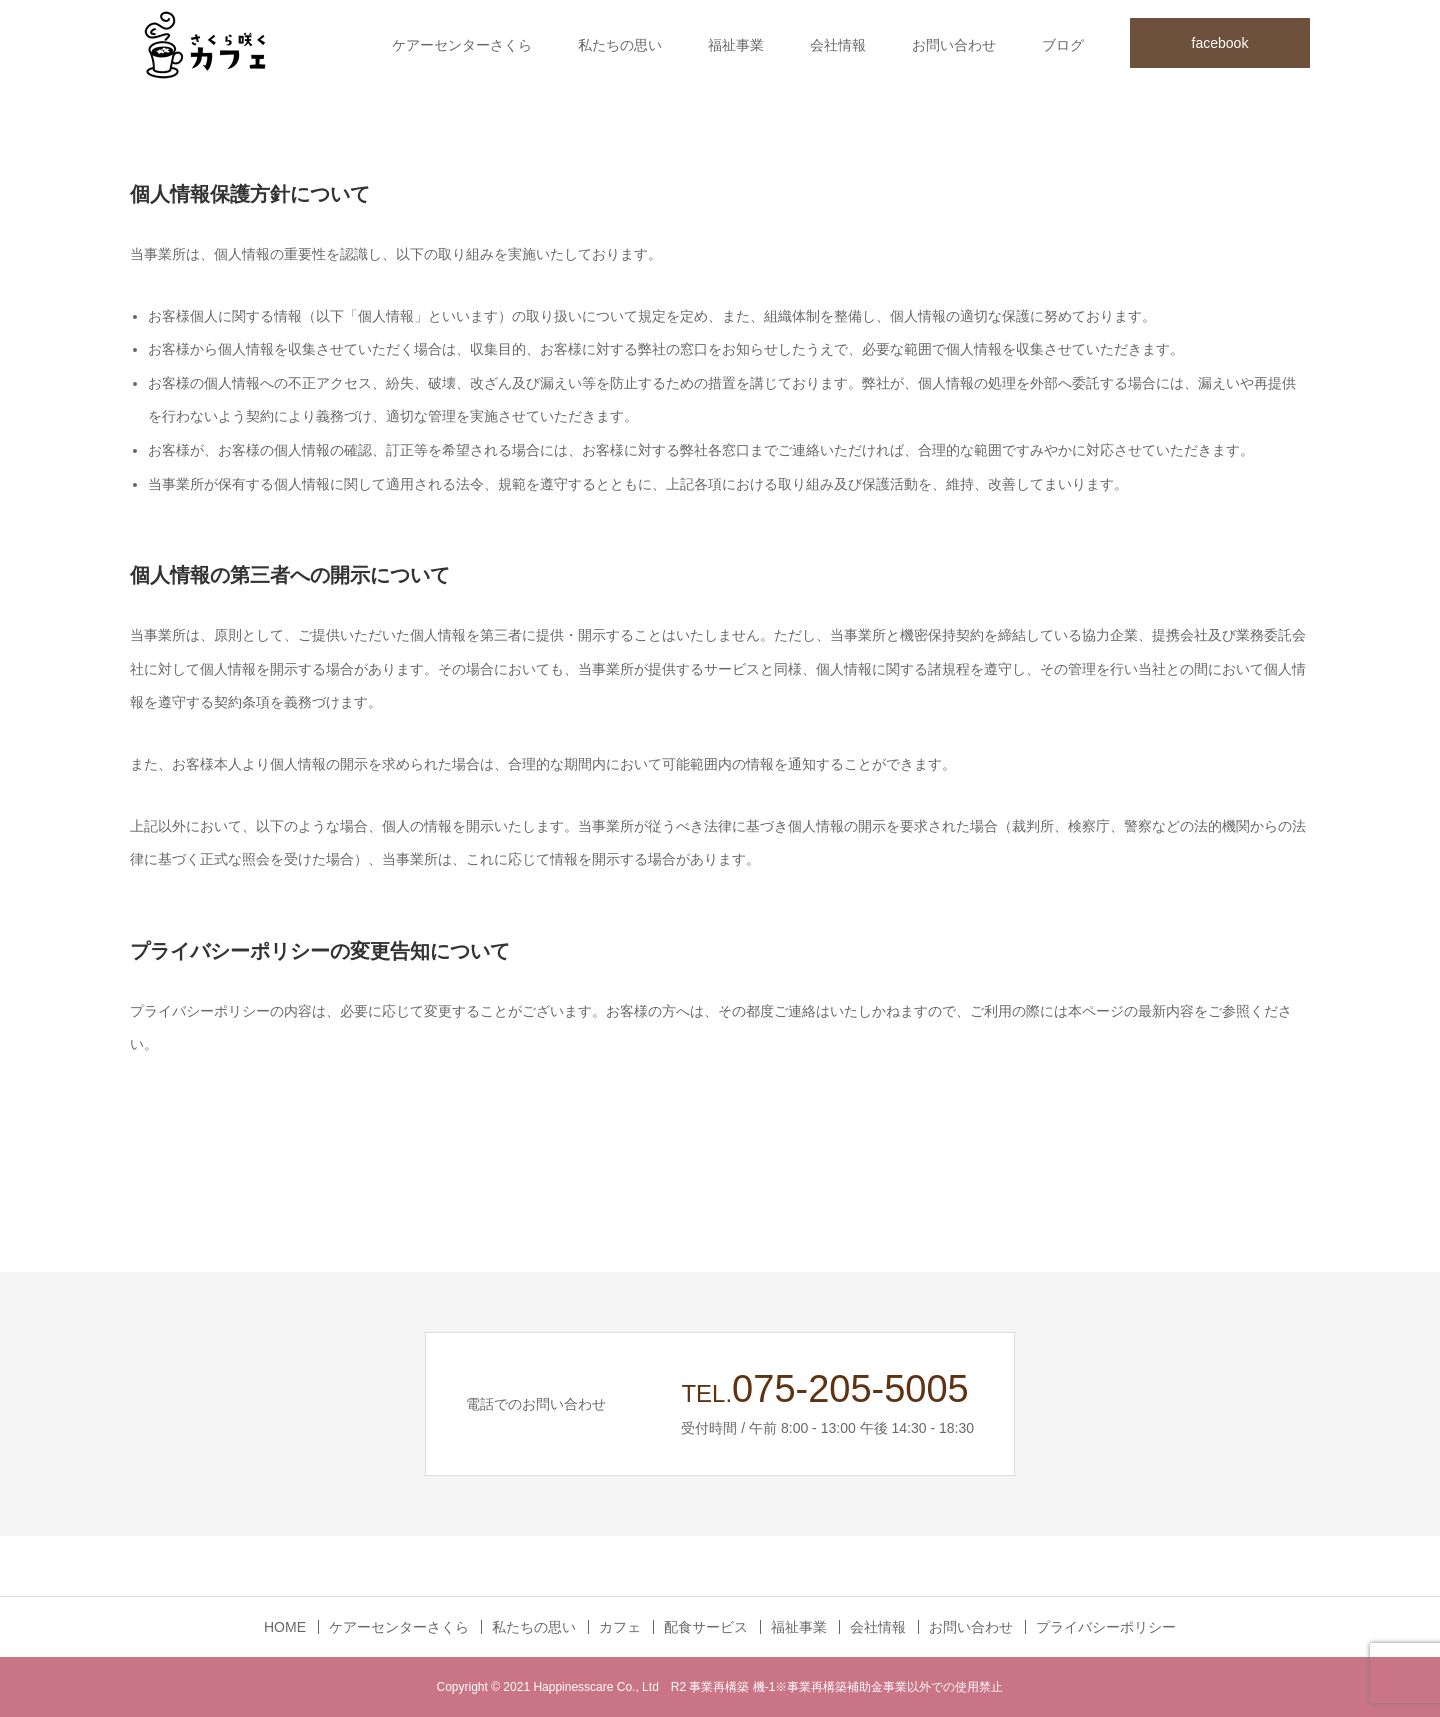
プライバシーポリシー (1106, 1627)
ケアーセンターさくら (462, 45)
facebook (1220, 43)
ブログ (1063, 45)
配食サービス (706, 1627)
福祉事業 (736, 45)
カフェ (620, 1627)
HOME (285, 1627)
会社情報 (838, 45)
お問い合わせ (954, 45)
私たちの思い (620, 45)
